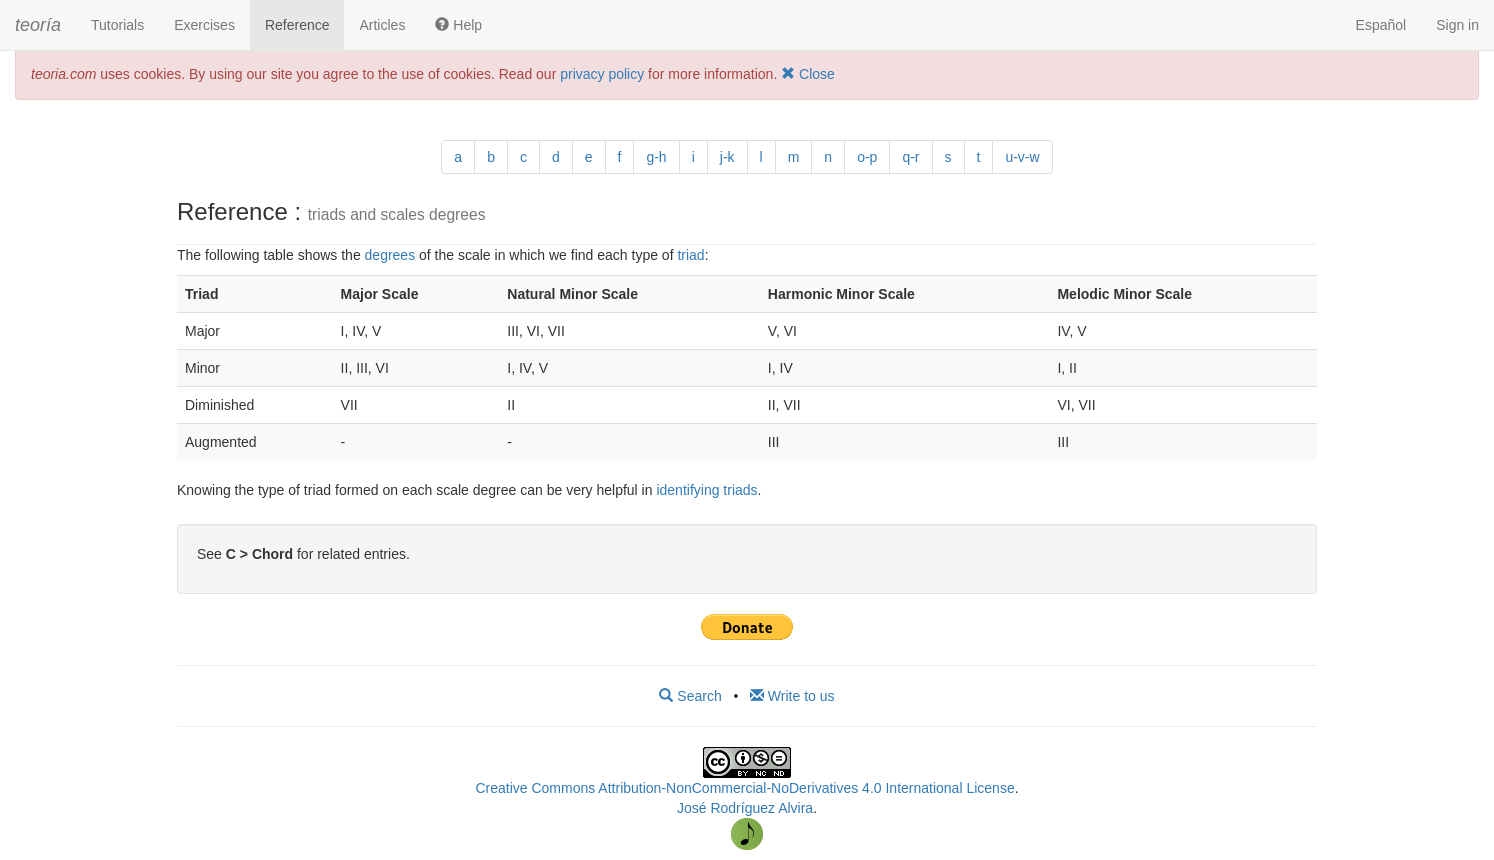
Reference (297, 25)
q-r (910, 157)
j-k (727, 157)
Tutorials (117, 25)
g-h (656, 157)
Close (808, 74)
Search (690, 696)
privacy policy (602, 74)
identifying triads (706, 490)
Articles (382, 25)
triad (690, 255)
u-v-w (1022, 157)
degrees (390, 255)
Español (1381, 25)
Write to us (792, 696)
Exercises (204, 25)
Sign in (1457, 25)
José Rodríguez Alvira (745, 808)
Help (458, 25)
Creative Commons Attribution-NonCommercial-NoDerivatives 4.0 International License (744, 788)
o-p (867, 157)
